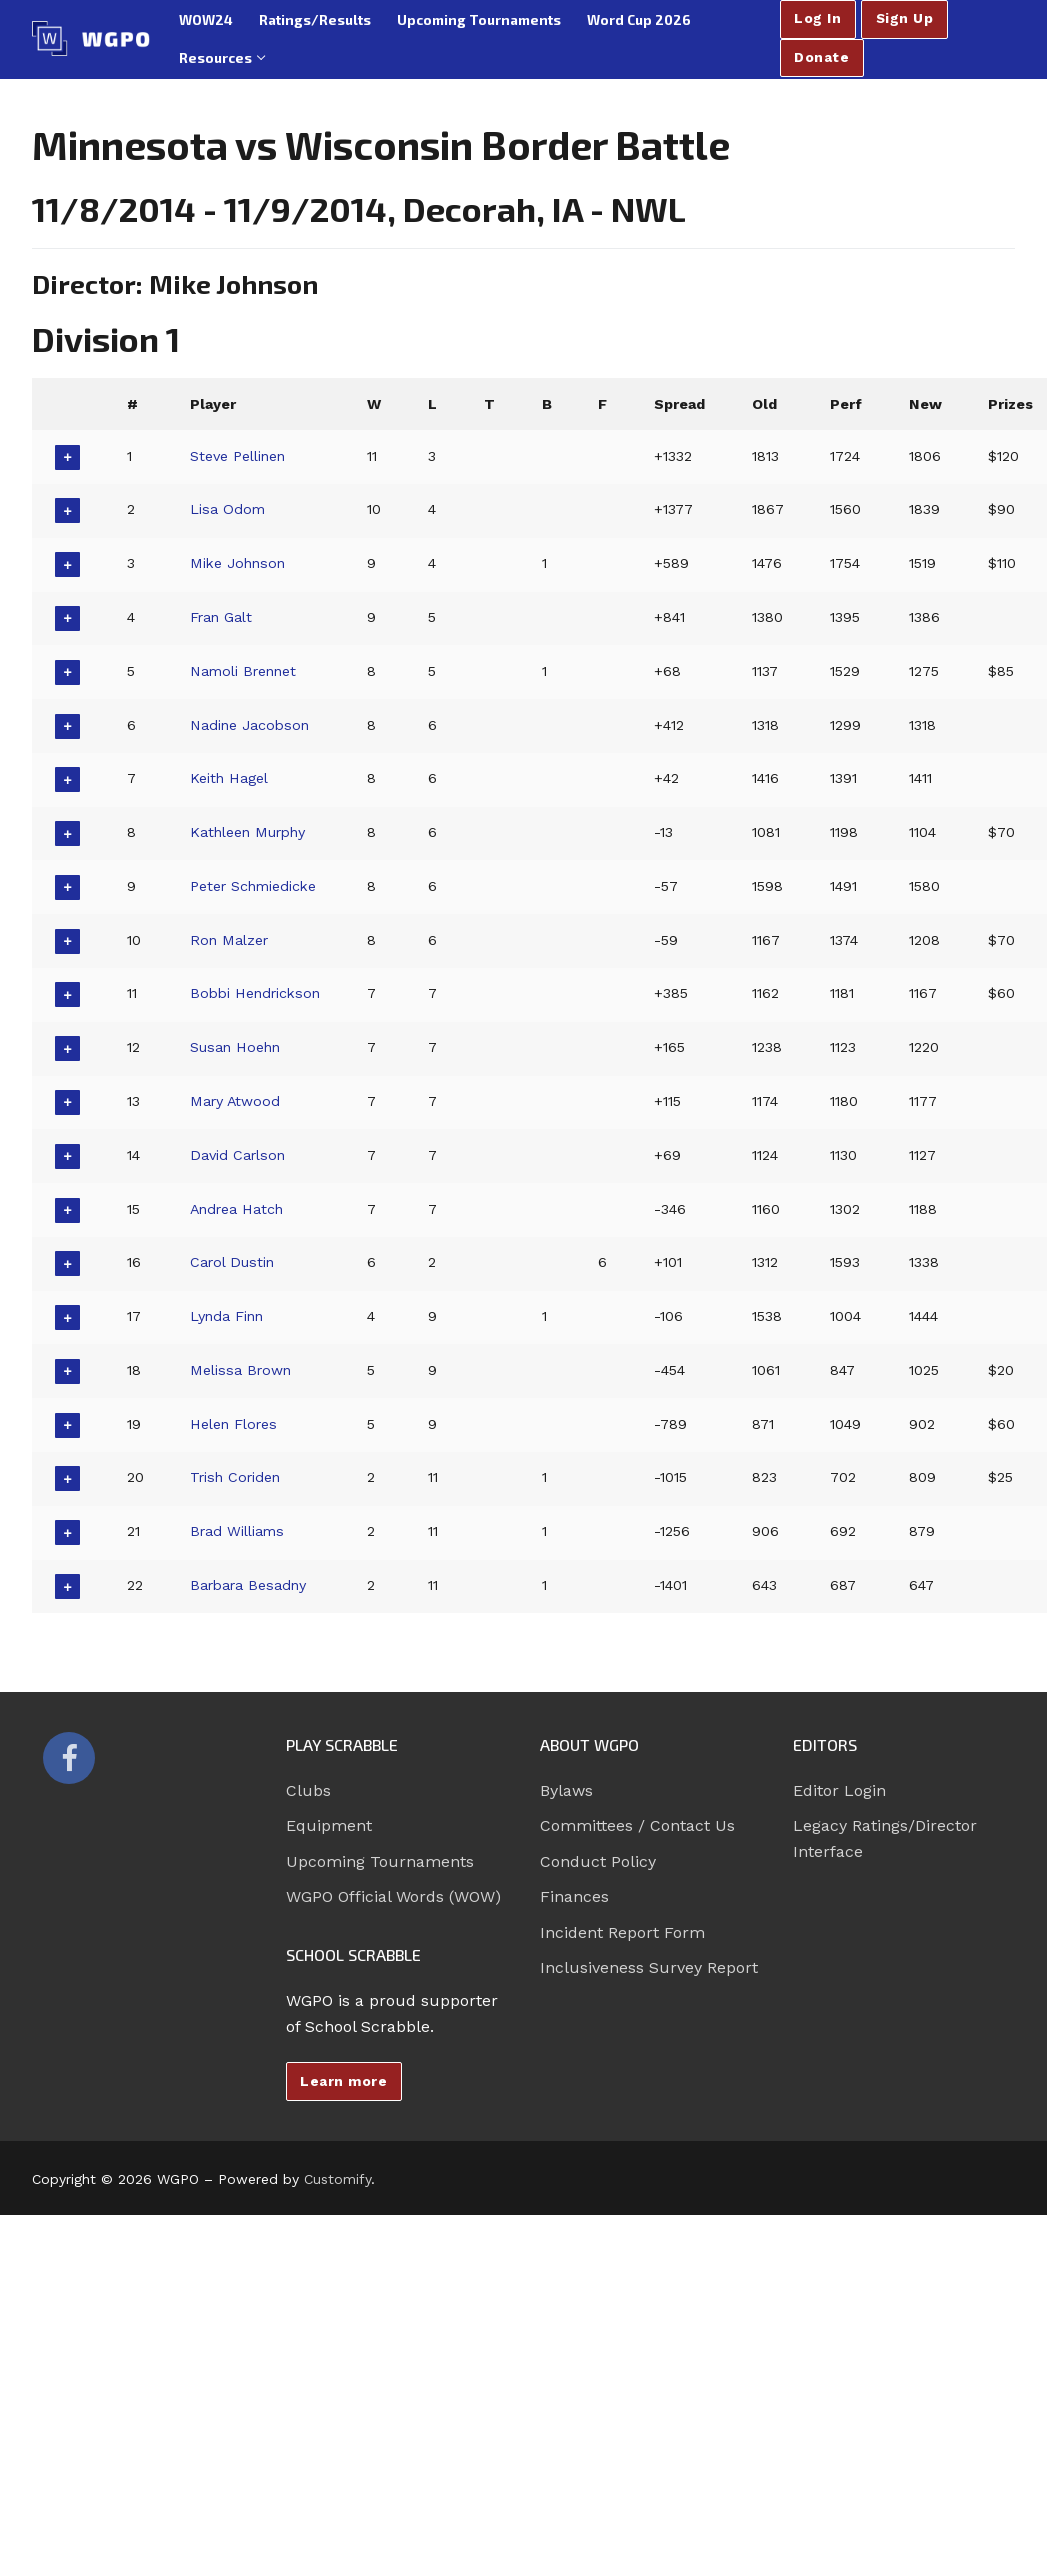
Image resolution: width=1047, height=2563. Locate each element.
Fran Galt (222, 617)
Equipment (329, 1825)
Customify (337, 2179)
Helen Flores (234, 1424)
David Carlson (238, 1155)
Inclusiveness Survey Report (649, 1967)
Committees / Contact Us (637, 1825)
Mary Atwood (236, 1101)
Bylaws (566, 1790)
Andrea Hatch (238, 1209)
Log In (817, 18)
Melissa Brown (241, 1370)
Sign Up (905, 18)
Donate (821, 57)
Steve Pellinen (238, 456)
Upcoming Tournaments (380, 1861)
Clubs (308, 1790)
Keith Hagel (229, 778)
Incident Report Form (622, 1932)
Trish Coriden (237, 1477)
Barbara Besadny (250, 1585)
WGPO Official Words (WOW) (393, 1896)
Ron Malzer (230, 940)
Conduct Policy (598, 1861)
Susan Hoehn (236, 1047)
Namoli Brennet (245, 671)
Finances (574, 1896)
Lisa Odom (228, 509)
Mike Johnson (239, 563)
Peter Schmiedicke (255, 886)
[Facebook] (69, 1758)
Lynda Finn (228, 1316)
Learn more (343, 2081)
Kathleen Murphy (250, 832)
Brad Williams (238, 1531)
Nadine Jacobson (251, 725)
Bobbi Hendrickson (258, 993)
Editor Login (839, 1790)
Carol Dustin (233, 1262)
